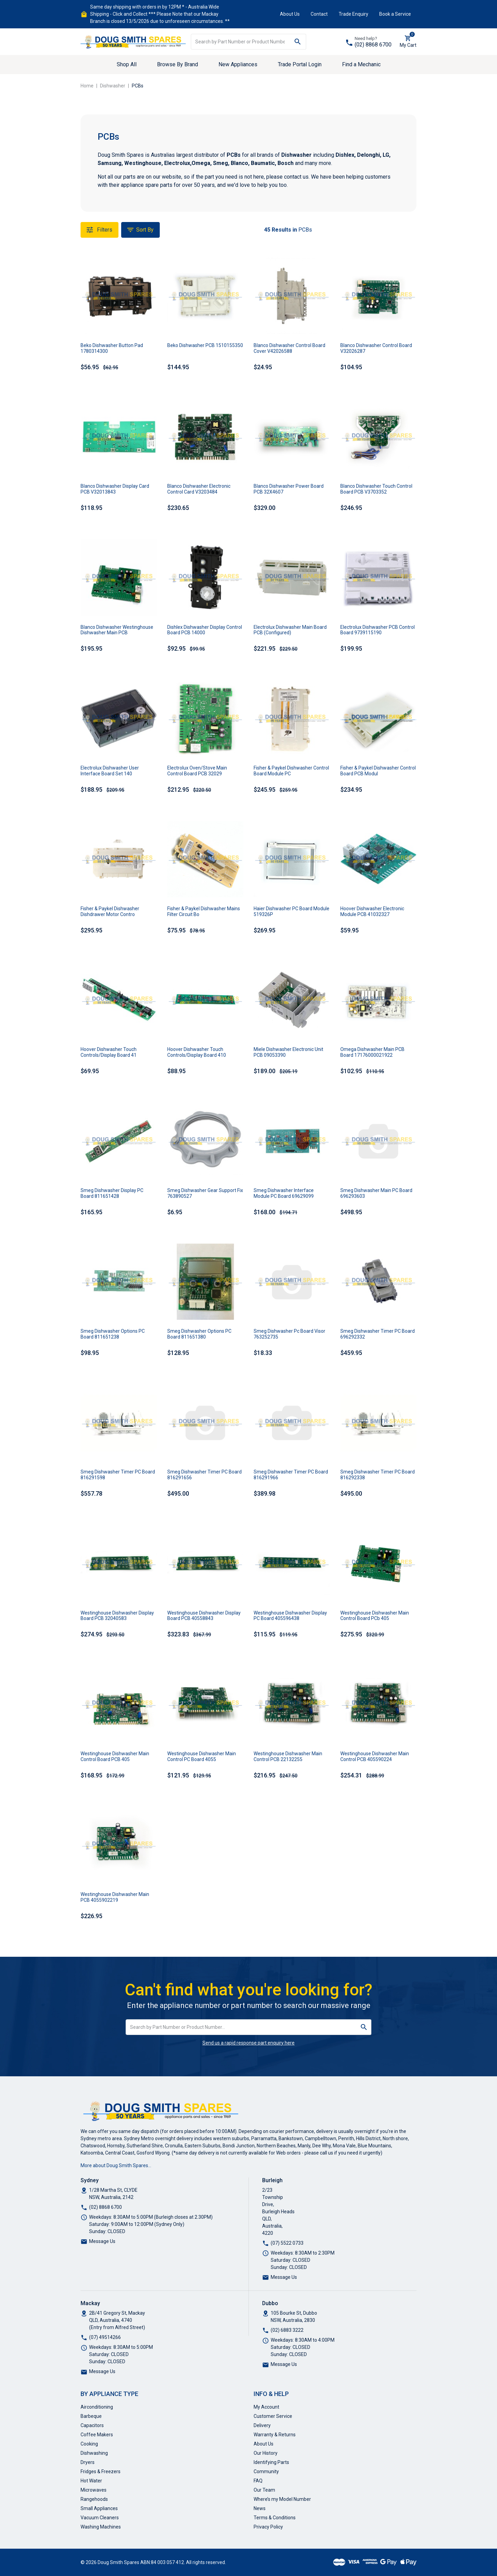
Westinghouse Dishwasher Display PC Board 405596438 (290, 1615)
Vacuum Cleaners (100, 2517)
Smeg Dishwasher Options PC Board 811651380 (199, 1334)
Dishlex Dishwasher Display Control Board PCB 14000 (204, 630)
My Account (266, 2407)
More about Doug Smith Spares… (116, 2165)
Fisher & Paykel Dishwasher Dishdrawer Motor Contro (110, 911)
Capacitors (92, 2425)
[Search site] (297, 42)
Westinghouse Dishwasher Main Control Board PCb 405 (374, 1615)
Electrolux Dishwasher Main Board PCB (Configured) (290, 630)
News (260, 2508)
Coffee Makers (97, 2434)
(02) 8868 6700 (373, 44)
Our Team (264, 2490)
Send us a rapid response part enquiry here (248, 2043)
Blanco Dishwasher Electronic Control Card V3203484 (198, 489)
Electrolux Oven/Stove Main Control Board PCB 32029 (197, 770)
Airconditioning (97, 2407)
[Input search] (240, 42)
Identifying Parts (271, 2462)
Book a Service (395, 14)
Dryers (88, 2462)
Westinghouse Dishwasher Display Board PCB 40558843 (204, 1615)
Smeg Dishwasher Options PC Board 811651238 (113, 1334)
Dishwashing (94, 2453)
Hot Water (91, 2480)
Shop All (127, 64)
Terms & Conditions (275, 2517)
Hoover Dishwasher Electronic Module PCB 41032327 (372, 911)
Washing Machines (101, 2527)
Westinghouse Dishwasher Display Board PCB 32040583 (117, 1615)
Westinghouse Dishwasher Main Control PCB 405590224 (374, 1756)
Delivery (262, 2425)
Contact (319, 14)
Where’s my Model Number (282, 2499)
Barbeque (91, 2416)
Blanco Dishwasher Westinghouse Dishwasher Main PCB (117, 630)
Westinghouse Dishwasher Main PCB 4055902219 (115, 1897)
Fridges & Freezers (100, 2471)
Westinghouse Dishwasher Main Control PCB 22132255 (288, 1756)
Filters (99, 229)
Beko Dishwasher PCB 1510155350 (205, 345)
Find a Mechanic (361, 64)
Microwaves (93, 2490)
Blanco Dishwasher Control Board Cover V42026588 (289, 348)
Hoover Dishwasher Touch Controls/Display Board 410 (196, 1052)
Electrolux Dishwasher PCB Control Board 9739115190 (377, 630)
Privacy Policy (268, 2527)
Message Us (102, 2241)
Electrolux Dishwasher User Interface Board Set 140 (110, 770)
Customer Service (273, 2416)
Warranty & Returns (275, 2434)
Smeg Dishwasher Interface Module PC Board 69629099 (284, 1193)
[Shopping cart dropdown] (408, 41)
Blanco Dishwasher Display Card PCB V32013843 (115, 489)
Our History (266, 2453)
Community (266, 2471)
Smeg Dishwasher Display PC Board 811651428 (112, 1193)
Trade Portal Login (300, 64)
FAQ (258, 2480)
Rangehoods (94, 2499)
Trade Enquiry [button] (353, 14)
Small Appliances (99, 2508)
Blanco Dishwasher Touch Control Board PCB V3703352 (376, 489)
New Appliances (237, 64)
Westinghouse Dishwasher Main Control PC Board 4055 (201, 1756)
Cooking (89, 2444)
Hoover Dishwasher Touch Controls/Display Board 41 (109, 1052)
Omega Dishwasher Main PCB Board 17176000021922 (372, 1052)
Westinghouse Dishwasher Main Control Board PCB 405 (115, 1756)
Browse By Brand (177, 64)
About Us (290, 14)
